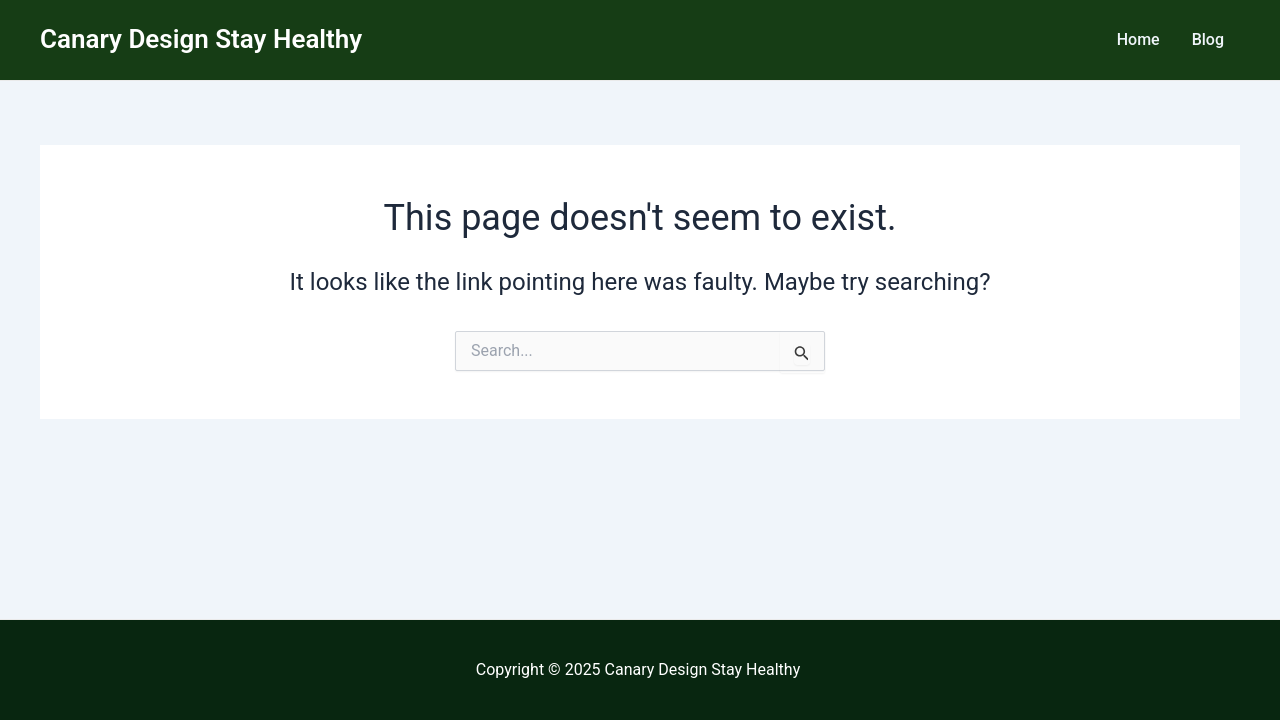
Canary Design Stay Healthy (201, 39)
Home (1138, 39)
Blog (1208, 39)
